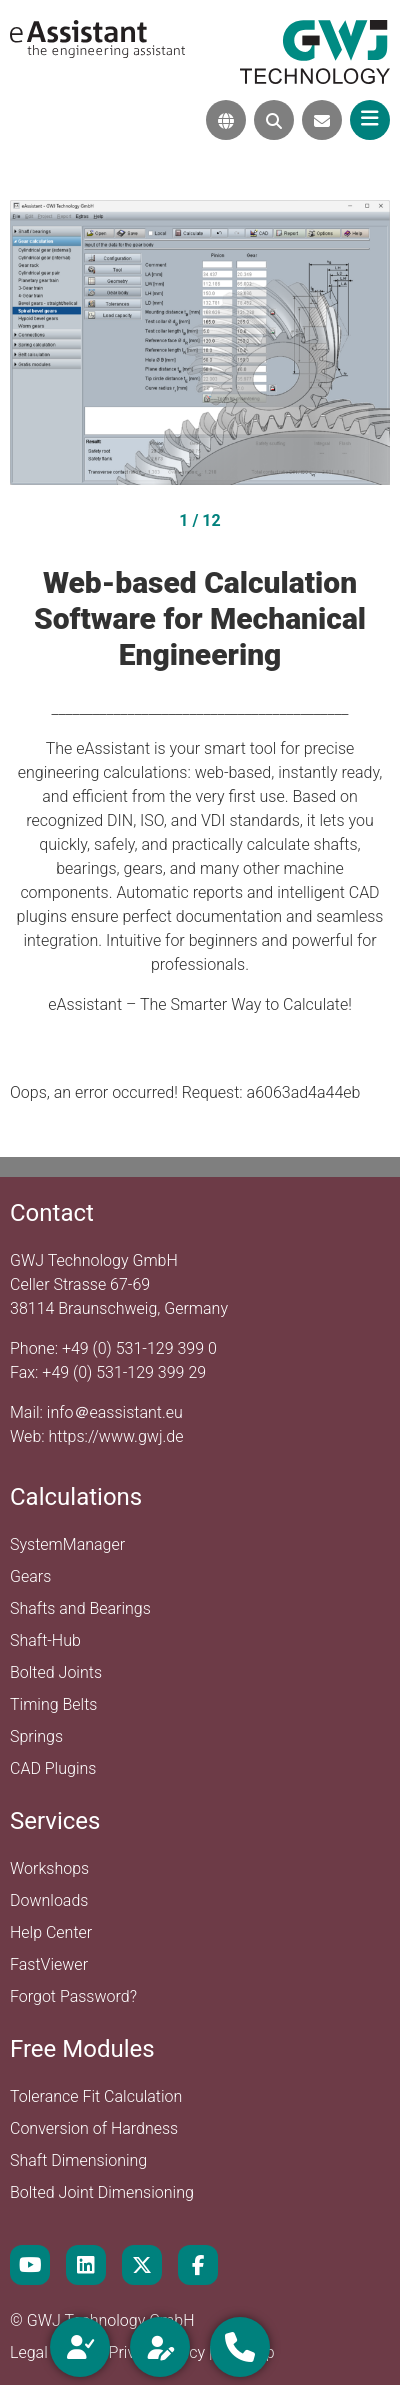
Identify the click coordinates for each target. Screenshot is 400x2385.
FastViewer (49, 1964)
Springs (36, 1736)
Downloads (49, 1900)
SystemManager (67, 1544)
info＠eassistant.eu (115, 1412)
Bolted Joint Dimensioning (102, 2192)
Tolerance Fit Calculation (96, 2096)
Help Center (51, 1932)
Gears (30, 1576)
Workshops (49, 1868)
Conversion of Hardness (94, 2128)
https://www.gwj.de (116, 1436)
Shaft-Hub (45, 1640)
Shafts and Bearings (80, 1608)
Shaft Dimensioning (78, 2160)
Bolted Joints (56, 1672)
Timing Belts (53, 1704)
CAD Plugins (53, 1768)
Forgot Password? (73, 1996)
